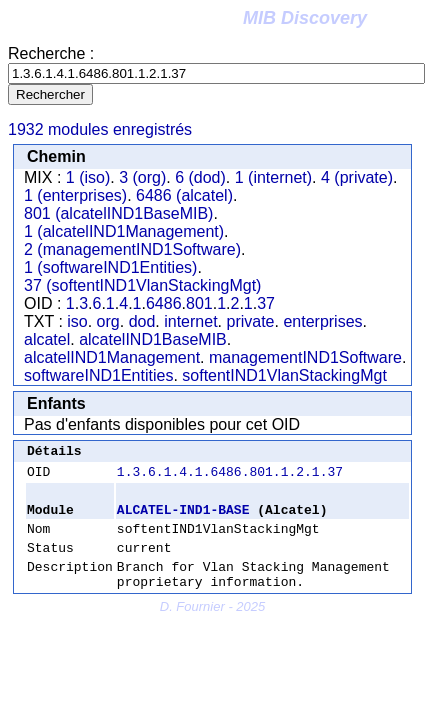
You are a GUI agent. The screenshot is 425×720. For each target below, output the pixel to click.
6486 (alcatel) (184, 195)
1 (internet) (273, 177)
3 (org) (142, 177)
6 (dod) (200, 177)
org (108, 321)
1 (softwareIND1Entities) (110, 267)
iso (77, 321)
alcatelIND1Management (112, 357)
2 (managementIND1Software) (132, 249)
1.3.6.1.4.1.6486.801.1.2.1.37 (230, 477)
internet (190, 321)
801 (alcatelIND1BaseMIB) (118, 213)
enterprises (322, 321)
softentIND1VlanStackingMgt (284, 375)
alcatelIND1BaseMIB (153, 339)
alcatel (47, 339)
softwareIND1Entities (98, 375)
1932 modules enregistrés (100, 129)
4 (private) (357, 177)
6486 (164, 303)
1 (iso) (88, 177)
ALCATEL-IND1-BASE (183, 518)
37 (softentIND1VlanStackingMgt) (142, 285)
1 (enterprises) (75, 195)
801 (199, 303)
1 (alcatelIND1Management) (124, 231)
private (250, 321)
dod (142, 321)
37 (266, 303)
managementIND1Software (305, 357)
